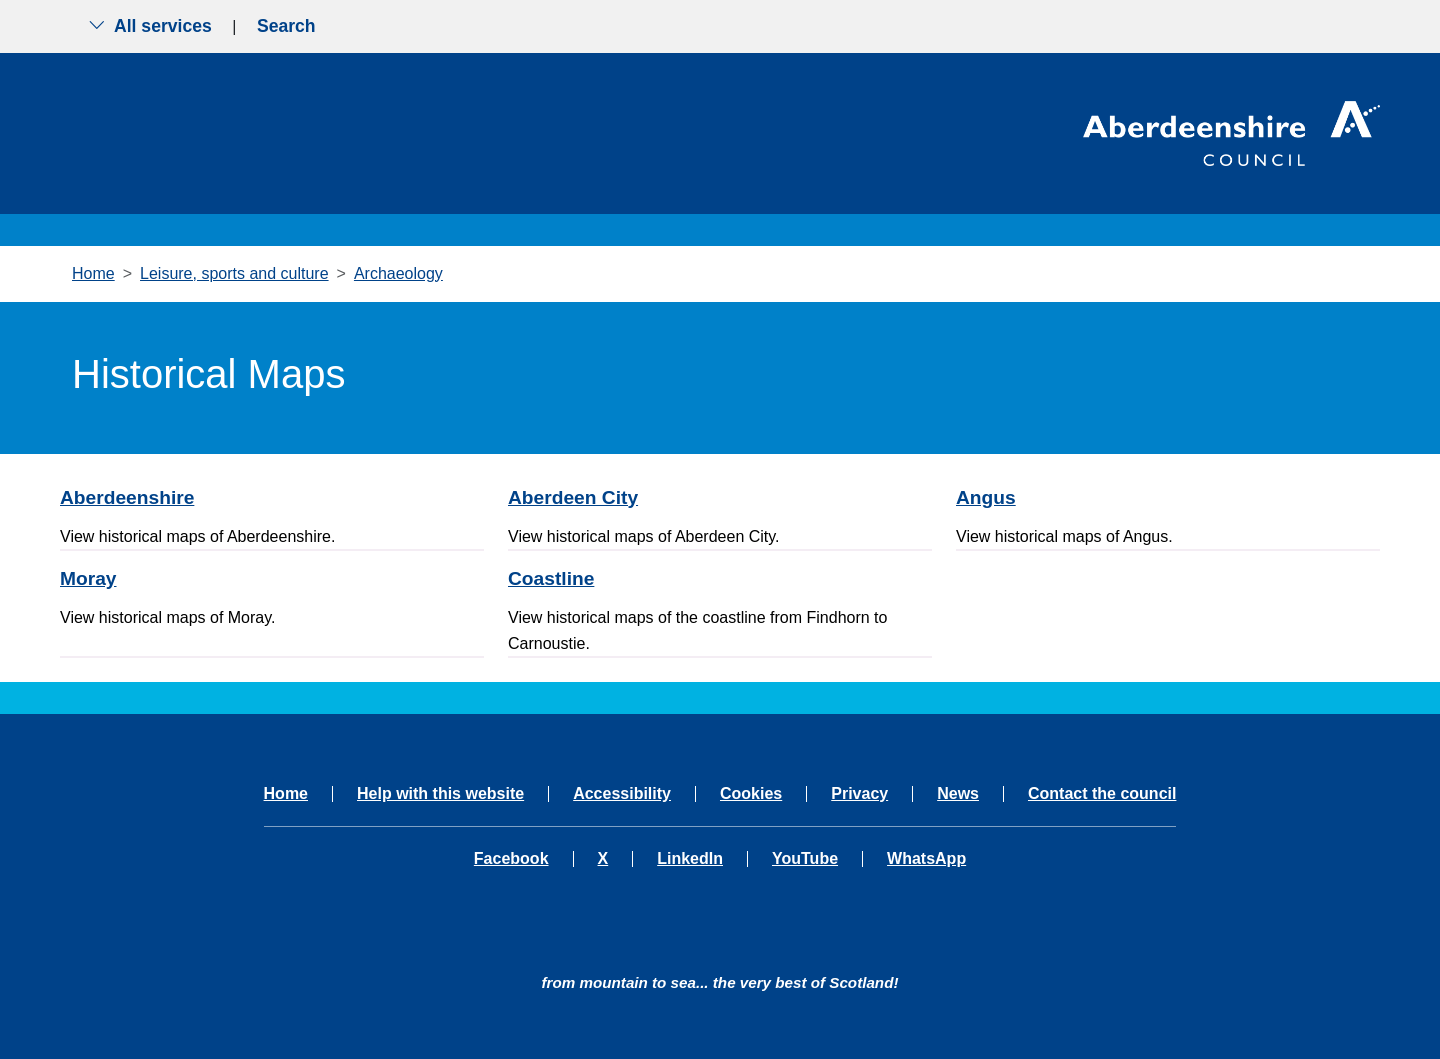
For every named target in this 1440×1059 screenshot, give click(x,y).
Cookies (751, 794)
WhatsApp (926, 859)
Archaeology (398, 273)
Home (93, 273)
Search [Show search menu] (286, 26)
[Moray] (272, 578)
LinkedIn (690, 859)
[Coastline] (720, 578)
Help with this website (440, 794)
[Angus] (1168, 497)
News (958, 794)
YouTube (805, 859)
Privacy (859, 794)
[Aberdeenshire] (272, 497)
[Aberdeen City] (720, 497)
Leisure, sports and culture (234, 273)
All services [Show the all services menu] (150, 26)
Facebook (511, 859)
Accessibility (622, 794)
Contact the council (1102, 794)
